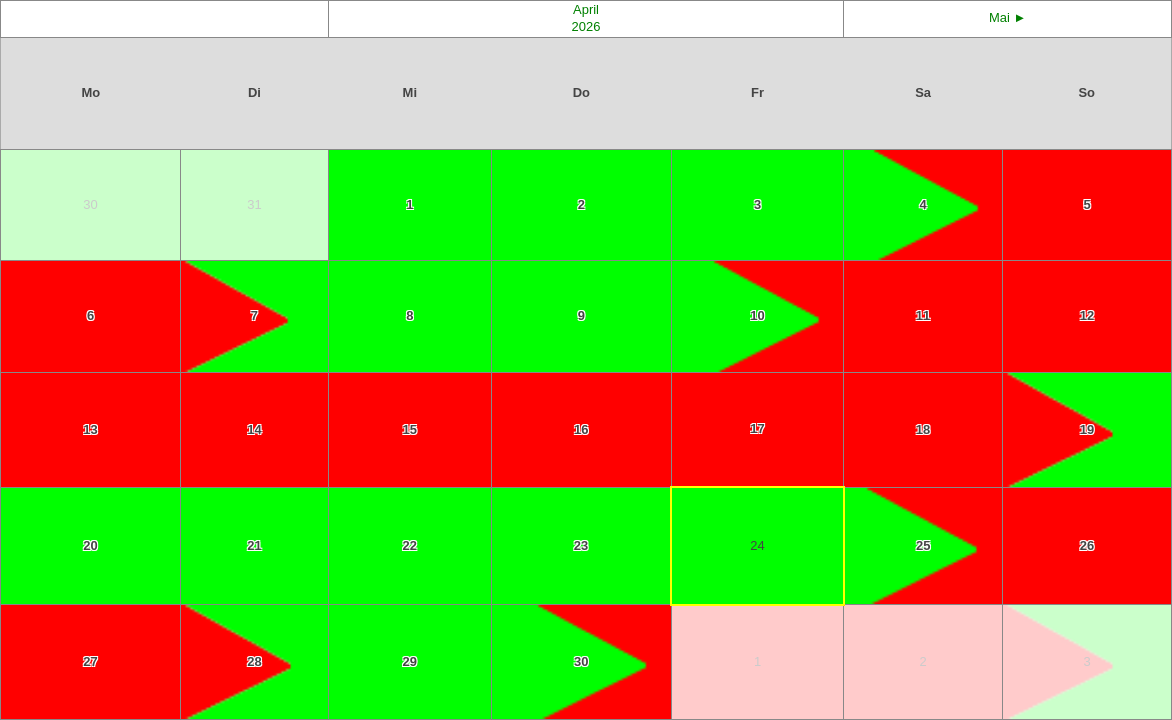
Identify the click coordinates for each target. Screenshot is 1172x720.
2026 (586, 26)
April (586, 9)
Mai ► (1007, 17)
